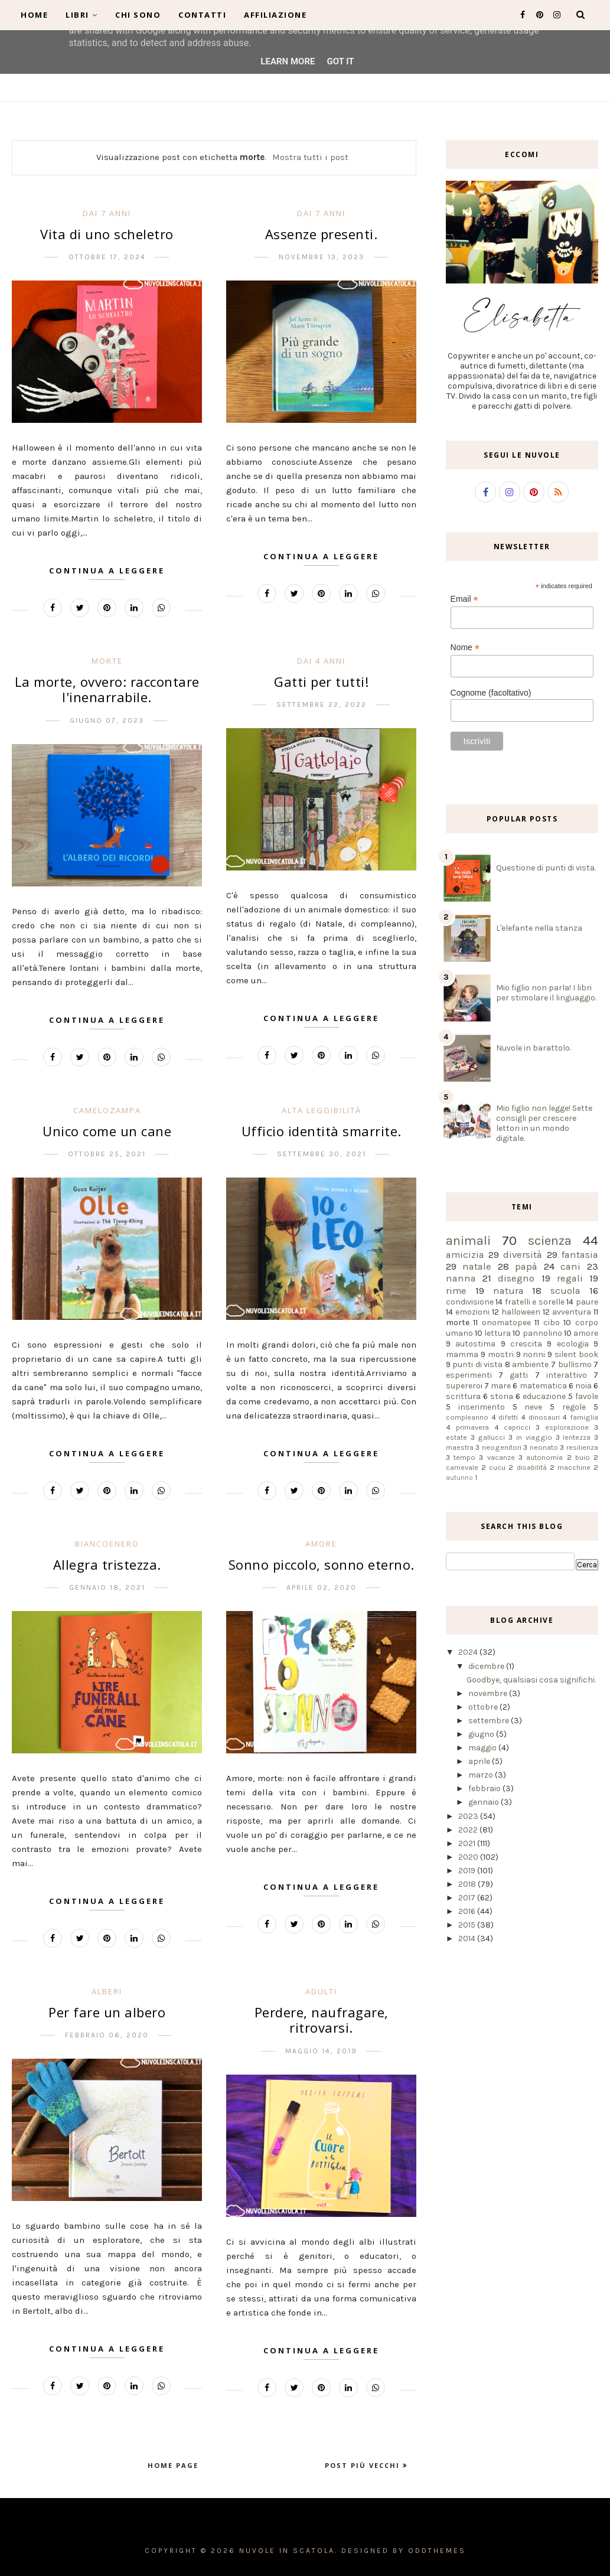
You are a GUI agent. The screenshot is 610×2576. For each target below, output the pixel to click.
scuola (565, 1290)
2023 (469, 1816)
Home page (173, 2465)
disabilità (532, 1467)
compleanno (467, 1417)
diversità (522, 1254)
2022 (468, 1830)
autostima (475, 1344)
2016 (467, 1911)
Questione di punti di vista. (546, 868)
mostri (501, 1354)
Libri (81, 14)
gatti (519, 1375)
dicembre (487, 1666)
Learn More (287, 61)
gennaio (484, 1802)
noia (583, 1386)
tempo (464, 1457)
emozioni (472, 1312)
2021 (467, 1843)
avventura (571, 1312)
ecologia (573, 1344)
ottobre (484, 1707)
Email (464, 599)
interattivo (566, 1375)
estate (456, 1437)
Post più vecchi (364, 2465)
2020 (469, 1857)
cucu (497, 1467)
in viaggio (534, 1437)
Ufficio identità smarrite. (322, 1131)
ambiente (530, 1364)
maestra (460, 1447)
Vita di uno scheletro (107, 234)
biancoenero (107, 1543)
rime (456, 1290)
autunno (459, 1478)
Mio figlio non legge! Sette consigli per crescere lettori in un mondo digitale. (544, 1123)
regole (574, 1407)
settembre (489, 1721)
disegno (516, 1278)
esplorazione (567, 1427)
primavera (472, 1427)
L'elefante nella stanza (539, 928)
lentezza (577, 1437)
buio (582, 1457)
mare (501, 1386)
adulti (321, 1991)
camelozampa (107, 1110)
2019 (467, 1871)
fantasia (580, 1254)
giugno (482, 1734)
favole (586, 1396)
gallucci (491, 1437)
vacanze (501, 1457)
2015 (467, 1925)
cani (570, 1266)
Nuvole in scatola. (288, 2550)
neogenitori (501, 1447)
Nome (465, 647)
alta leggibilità (321, 1110)
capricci (517, 1427)
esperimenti (469, 1375)
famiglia (584, 1417)
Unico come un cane (107, 1131)
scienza (550, 1240)
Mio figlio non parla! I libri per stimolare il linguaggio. (546, 993)
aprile (480, 1761)
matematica (543, 1386)
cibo (551, 1323)
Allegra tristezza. (107, 1564)
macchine (574, 1467)
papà (526, 1266)
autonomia (544, 1457)
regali (570, 1278)
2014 (467, 1938)
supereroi (464, 1386)
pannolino (542, 1333)
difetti (508, 1417)
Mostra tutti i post (310, 157)
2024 (468, 1652)
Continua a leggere (107, 570)
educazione (544, 1396)
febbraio (485, 1788)
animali (468, 1240)
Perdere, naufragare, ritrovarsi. (322, 2019)
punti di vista (477, 1364)
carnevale (462, 1467)
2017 (467, 1898)
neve (533, 1407)
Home (34, 14)
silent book (576, 1354)
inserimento (481, 1407)
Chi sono (138, 14)
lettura (497, 1333)
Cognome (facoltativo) (491, 692)
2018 (468, 1884)
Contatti (202, 14)
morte (107, 661)
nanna (461, 1278)
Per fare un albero (106, 2012)
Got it (340, 61)
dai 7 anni (107, 213)
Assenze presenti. (321, 234)
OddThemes (437, 2550)
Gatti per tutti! (321, 681)
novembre (488, 1693)
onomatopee (506, 1323)
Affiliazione (275, 14)
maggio (483, 1748)
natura (508, 1290)
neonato (544, 1447)
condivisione (470, 1302)
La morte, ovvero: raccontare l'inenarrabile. (107, 689)
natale (476, 1266)
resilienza (582, 1447)
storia (501, 1396)
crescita (526, 1344)
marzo (481, 1775)
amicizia (465, 1254)
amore (321, 1543)
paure (587, 1302)
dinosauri (544, 1417)
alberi (107, 1991)
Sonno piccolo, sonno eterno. (322, 1564)
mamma (462, 1354)
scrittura (463, 1396)
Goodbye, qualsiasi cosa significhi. (531, 1680)
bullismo (575, 1364)
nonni (534, 1354)
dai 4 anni (321, 661)
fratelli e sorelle (535, 1302)
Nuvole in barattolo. (533, 1048)
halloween (520, 1312)
